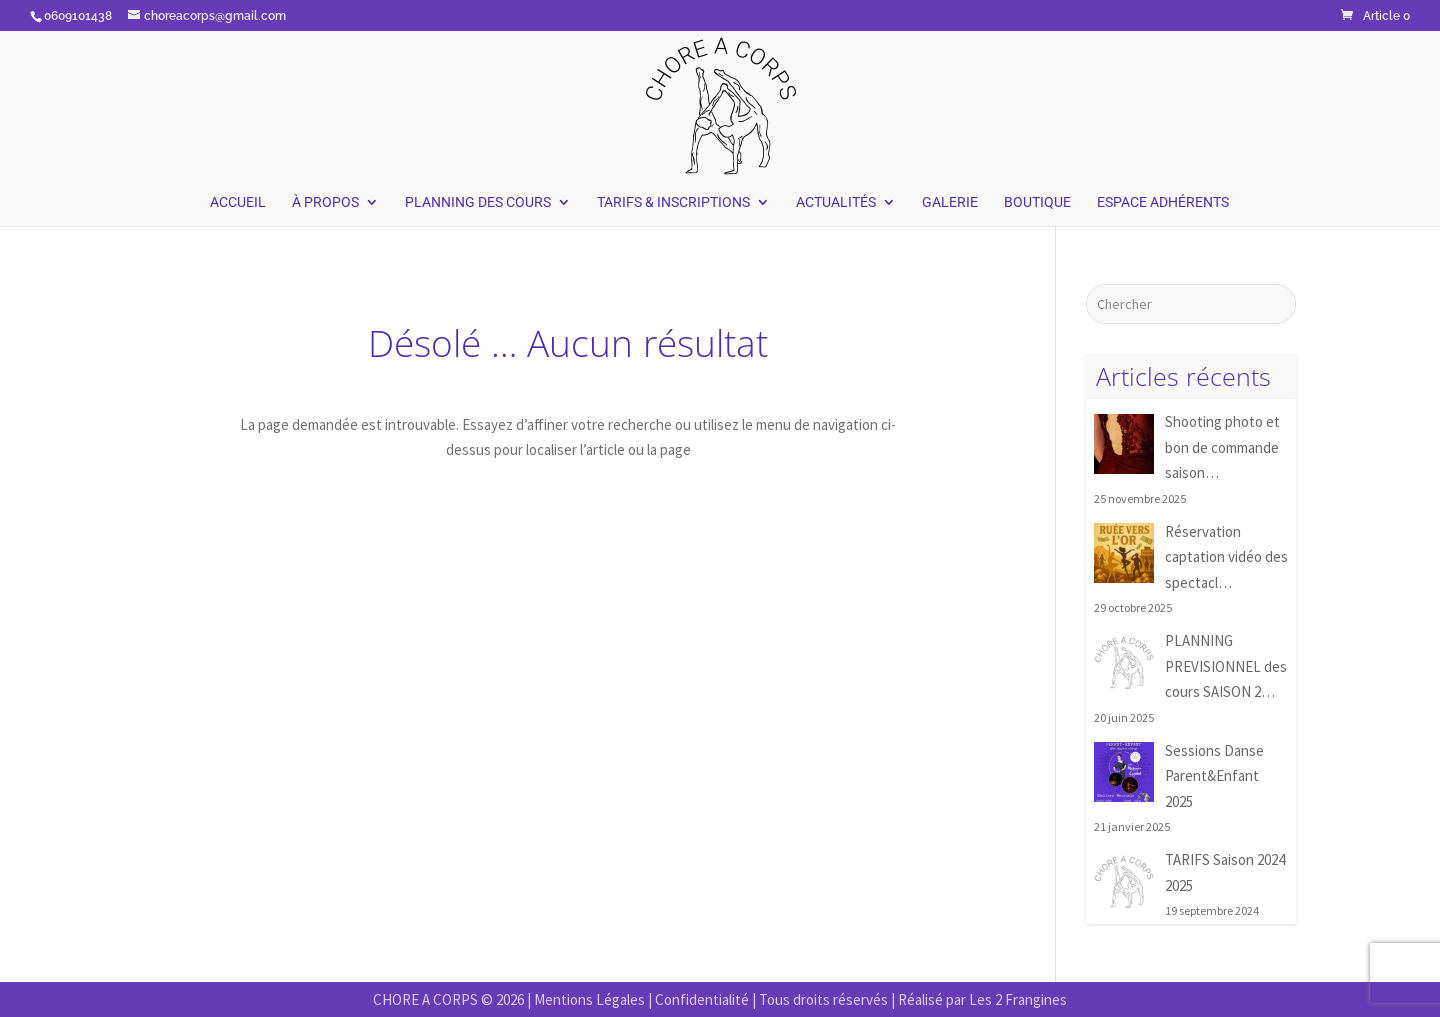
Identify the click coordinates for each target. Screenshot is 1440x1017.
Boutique (1037, 202)
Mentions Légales (589, 999)
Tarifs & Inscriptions (673, 202)
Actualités (836, 202)
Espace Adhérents (1163, 202)
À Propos (325, 202)
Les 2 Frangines (1018, 999)
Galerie (950, 202)
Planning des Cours (478, 202)
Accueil (238, 202)
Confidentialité (702, 999)
